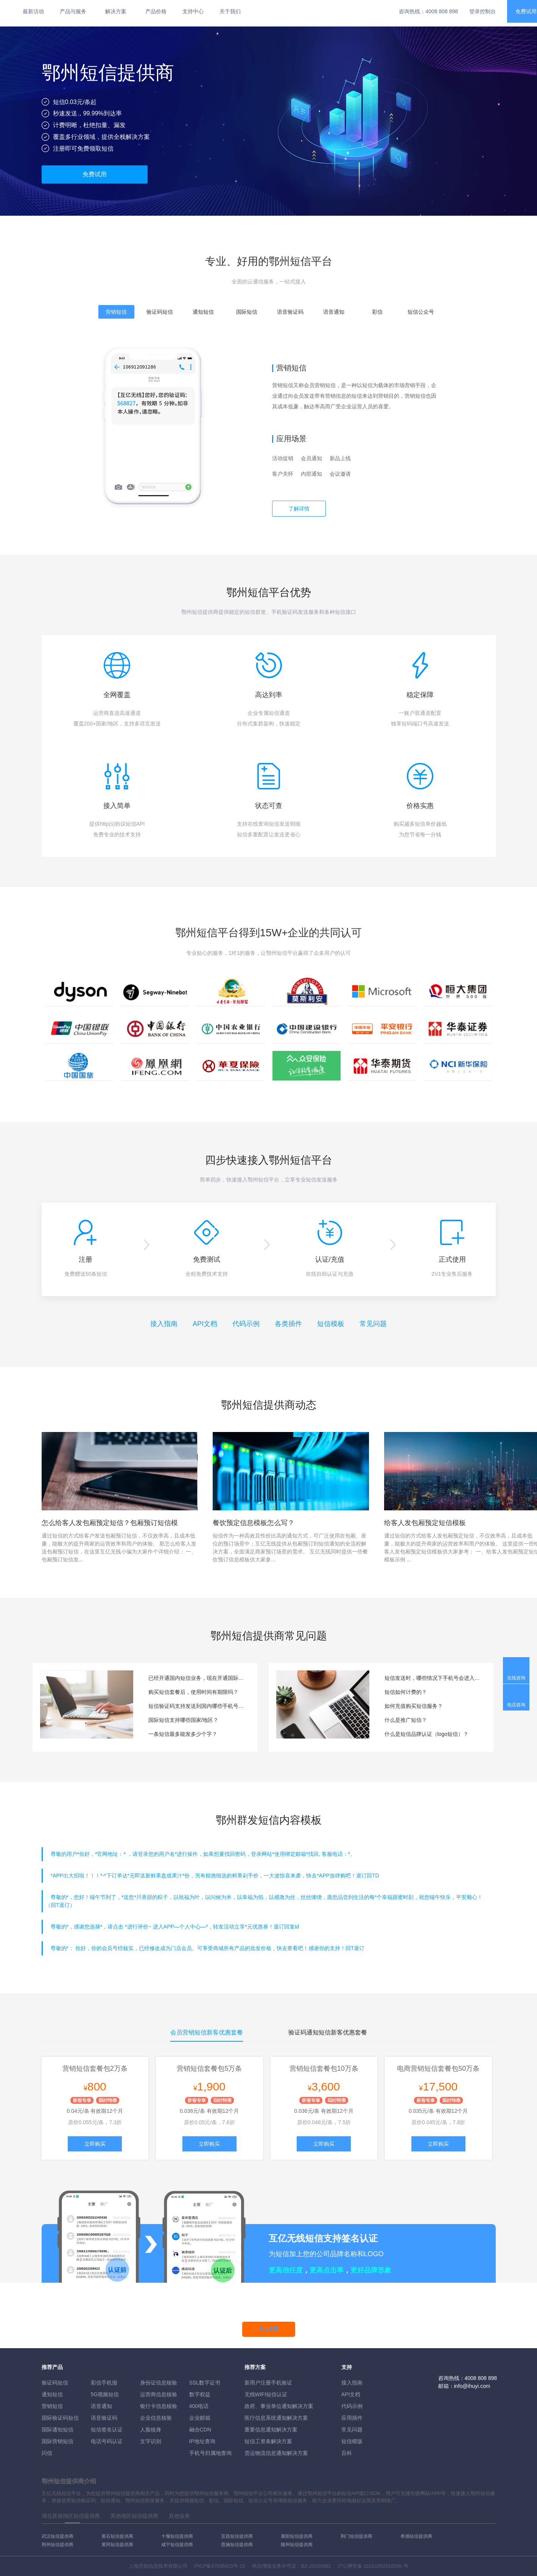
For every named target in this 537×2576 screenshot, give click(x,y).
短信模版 (352, 2441)
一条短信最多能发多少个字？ (182, 1734)
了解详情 (299, 509)
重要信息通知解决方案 (270, 2430)
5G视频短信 (105, 2394)
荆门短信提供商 (356, 2536)
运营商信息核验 (158, 2394)
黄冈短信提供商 (117, 2544)
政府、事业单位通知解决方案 (278, 2406)
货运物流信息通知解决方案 (276, 2453)
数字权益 (199, 2394)
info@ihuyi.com (472, 2386)
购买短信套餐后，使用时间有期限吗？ (193, 1692)
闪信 (47, 2453)
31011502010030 (383, 2566)
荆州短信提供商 (57, 2544)
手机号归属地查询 (210, 2453)
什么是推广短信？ (405, 1720)
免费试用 (94, 174)
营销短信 (52, 2406)
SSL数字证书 (204, 2383)
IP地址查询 (202, 2441)
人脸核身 (150, 2430)
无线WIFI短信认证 (266, 2394)
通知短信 (52, 2394)
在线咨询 (516, 1678)
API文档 (205, 1324)
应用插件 (352, 2418)
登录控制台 (482, 11)
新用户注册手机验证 (268, 2383)
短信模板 (330, 1324)
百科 (346, 2453)
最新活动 (33, 11)
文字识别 (150, 2441)
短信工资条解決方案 (268, 2441)
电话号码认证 (107, 2441)
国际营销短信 (57, 2441)
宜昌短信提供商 (237, 2536)
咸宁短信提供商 (177, 2544)
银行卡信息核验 (158, 2406)
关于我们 (230, 11)
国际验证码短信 (60, 2418)
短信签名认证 (107, 2430)
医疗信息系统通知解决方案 (276, 2418)
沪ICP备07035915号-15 (219, 2566)
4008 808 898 (441, 11)
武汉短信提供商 (57, 2536)
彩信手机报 (104, 2383)
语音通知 (101, 2406)
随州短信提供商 (297, 2544)
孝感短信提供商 (416, 2536)
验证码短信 (55, 2383)
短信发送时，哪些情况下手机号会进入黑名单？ (433, 1678)
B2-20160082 (316, 2566)
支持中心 (193, 11)
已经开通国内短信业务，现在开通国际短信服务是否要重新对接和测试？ (197, 1678)
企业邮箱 (199, 2418)
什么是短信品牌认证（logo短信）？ (426, 1734)
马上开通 (269, 2329)
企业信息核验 (156, 2418)
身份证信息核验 (158, 2383)
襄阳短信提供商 (297, 2536)
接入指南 (163, 1324)
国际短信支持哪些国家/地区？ (183, 1720)
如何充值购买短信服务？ (413, 1706)
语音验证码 (104, 2418)
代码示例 (246, 1324)
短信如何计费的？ (405, 1692)
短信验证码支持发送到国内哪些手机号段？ (197, 1706)
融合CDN (200, 2430)
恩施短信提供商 (237, 2544)
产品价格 (156, 11)
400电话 (199, 2406)
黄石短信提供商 (117, 2536)
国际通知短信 (57, 2430)
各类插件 (288, 1324)
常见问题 (373, 1324)
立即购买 (95, 2144)
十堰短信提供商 (177, 2536)
